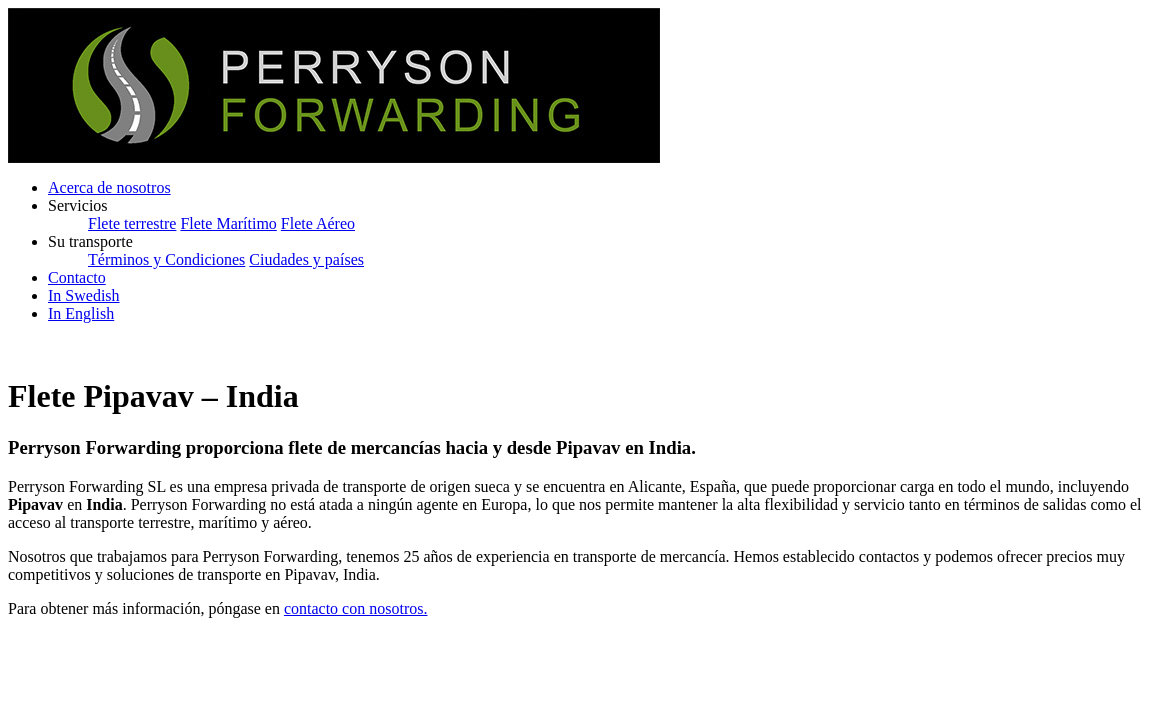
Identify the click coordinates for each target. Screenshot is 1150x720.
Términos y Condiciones (166, 259)
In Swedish (84, 295)
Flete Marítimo (228, 223)
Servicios (78, 205)
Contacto (77, 277)
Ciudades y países (306, 259)
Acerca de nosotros (109, 187)
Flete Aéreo (318, 223)
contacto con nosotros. (356, 608)
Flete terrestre (132, 223)
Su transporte (90, 241)
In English (81, 313)
